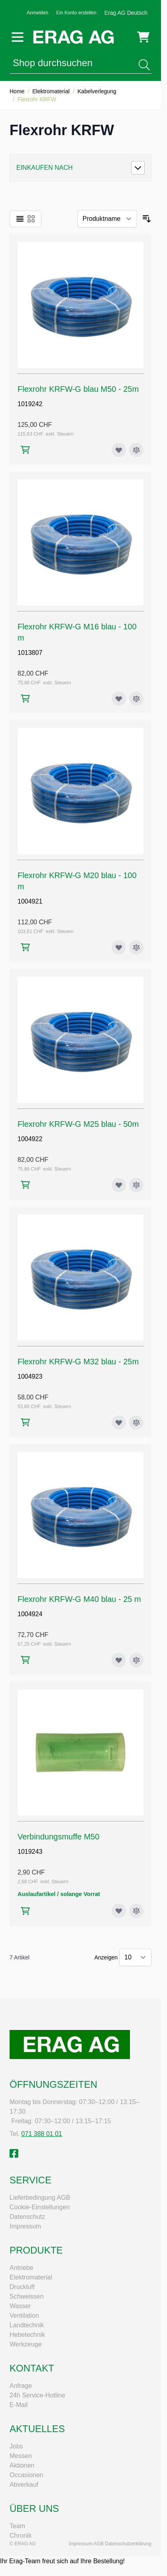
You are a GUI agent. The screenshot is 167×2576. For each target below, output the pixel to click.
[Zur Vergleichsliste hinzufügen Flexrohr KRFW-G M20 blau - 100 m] (136, 947)
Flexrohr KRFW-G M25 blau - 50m (78, 1124)
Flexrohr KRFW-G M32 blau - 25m (78, 1361)
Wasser (20, 2306)
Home (17, 91)
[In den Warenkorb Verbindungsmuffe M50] (25, 1911)
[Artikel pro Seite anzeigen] (135, 1957)
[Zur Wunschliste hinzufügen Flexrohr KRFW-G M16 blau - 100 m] (119, 699)
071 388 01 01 (41, 2133)
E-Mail (19, 2404)
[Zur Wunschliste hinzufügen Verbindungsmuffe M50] (119, 1911)
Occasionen (26, 2475)
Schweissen (26, 2296)
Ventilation (24, 2315)
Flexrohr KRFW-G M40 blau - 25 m (79, 1599)
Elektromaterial (50, 91)
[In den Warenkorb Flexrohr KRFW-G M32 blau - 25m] (25, 1422)
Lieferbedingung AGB (40, 2197)
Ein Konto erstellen (76, 13)
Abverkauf (24, 2484)
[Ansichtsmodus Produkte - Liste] (20, 219)
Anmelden (37, 13)
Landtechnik (27, 2325)
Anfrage (21, 2385)
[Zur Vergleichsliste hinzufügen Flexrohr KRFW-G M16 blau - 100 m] (136, 699)
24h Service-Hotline (37, 2395)
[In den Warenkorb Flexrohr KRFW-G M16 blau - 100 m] (25, 698)
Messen (21, 2455)
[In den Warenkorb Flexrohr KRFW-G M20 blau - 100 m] (25, 947)
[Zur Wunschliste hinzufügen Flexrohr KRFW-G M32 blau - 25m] (119, 1422)
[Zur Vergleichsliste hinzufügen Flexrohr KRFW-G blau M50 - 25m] (136, 450)
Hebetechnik (27, 2334)
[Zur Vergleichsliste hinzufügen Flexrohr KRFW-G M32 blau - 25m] (136, 1422)
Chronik (20, 2535)
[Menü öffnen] (18, 37)
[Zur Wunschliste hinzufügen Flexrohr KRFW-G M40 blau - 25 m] (119, 1660)
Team (17, 2526)
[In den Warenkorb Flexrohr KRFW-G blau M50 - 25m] (25, 449)
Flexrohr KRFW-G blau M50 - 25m (78, 389)
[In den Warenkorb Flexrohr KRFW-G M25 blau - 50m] (25, 1184)
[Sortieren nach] (107, 219)
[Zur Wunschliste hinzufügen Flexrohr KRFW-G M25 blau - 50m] (119, 1185)
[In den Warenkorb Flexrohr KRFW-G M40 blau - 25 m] (25, 1659)
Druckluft (22, 2286)
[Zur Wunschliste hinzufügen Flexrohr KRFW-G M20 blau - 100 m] (119, 947)
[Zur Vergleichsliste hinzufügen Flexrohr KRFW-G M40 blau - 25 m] (136, 1660)
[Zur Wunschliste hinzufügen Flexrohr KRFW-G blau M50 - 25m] (119, 450)
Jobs (16, 2446)
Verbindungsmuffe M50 (58, 1836)
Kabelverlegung (97, 91)
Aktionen (22, 2465)
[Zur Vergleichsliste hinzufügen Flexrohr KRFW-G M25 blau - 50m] (136, 1185)
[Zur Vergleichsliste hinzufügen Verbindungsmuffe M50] (136, 1911)
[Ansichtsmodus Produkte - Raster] (31, 219)
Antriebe (21, 2267)
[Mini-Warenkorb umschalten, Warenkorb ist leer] (143, 37)
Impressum (25, 2226)
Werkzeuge (26, 2344)
